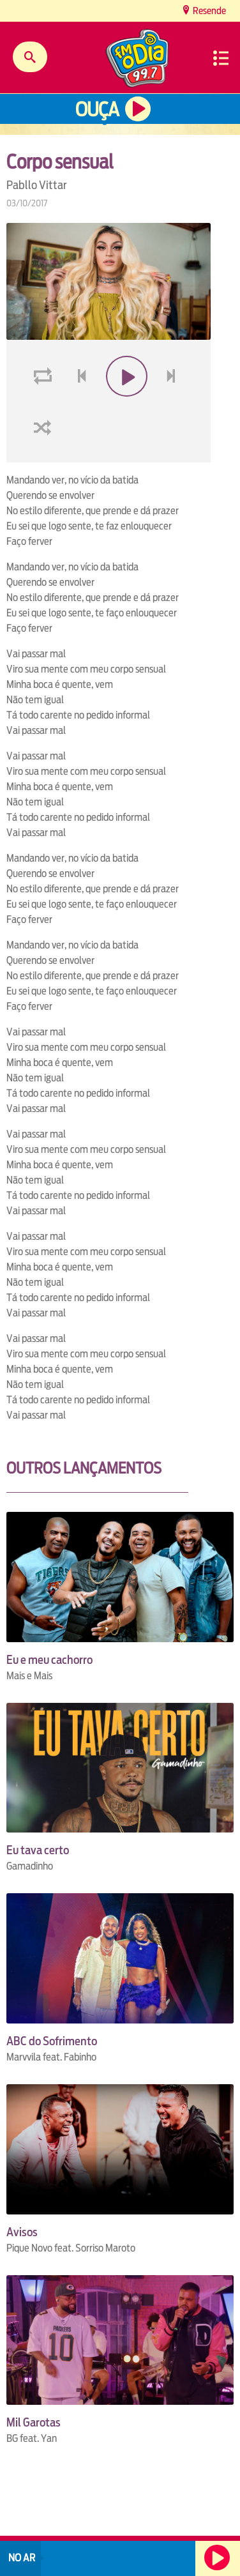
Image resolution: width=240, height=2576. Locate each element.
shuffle (45, 458)
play (125, 406)
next (172, 406)
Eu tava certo (37, 1850)
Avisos (22, 2232)
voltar (78, 406)
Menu (221, 58)
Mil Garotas (33, 2422)
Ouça (97, 109)
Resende (208, 10)
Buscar (30, 57)
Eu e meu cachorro (49, 1659)
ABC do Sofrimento (51, 2041)
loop (45, 406)
